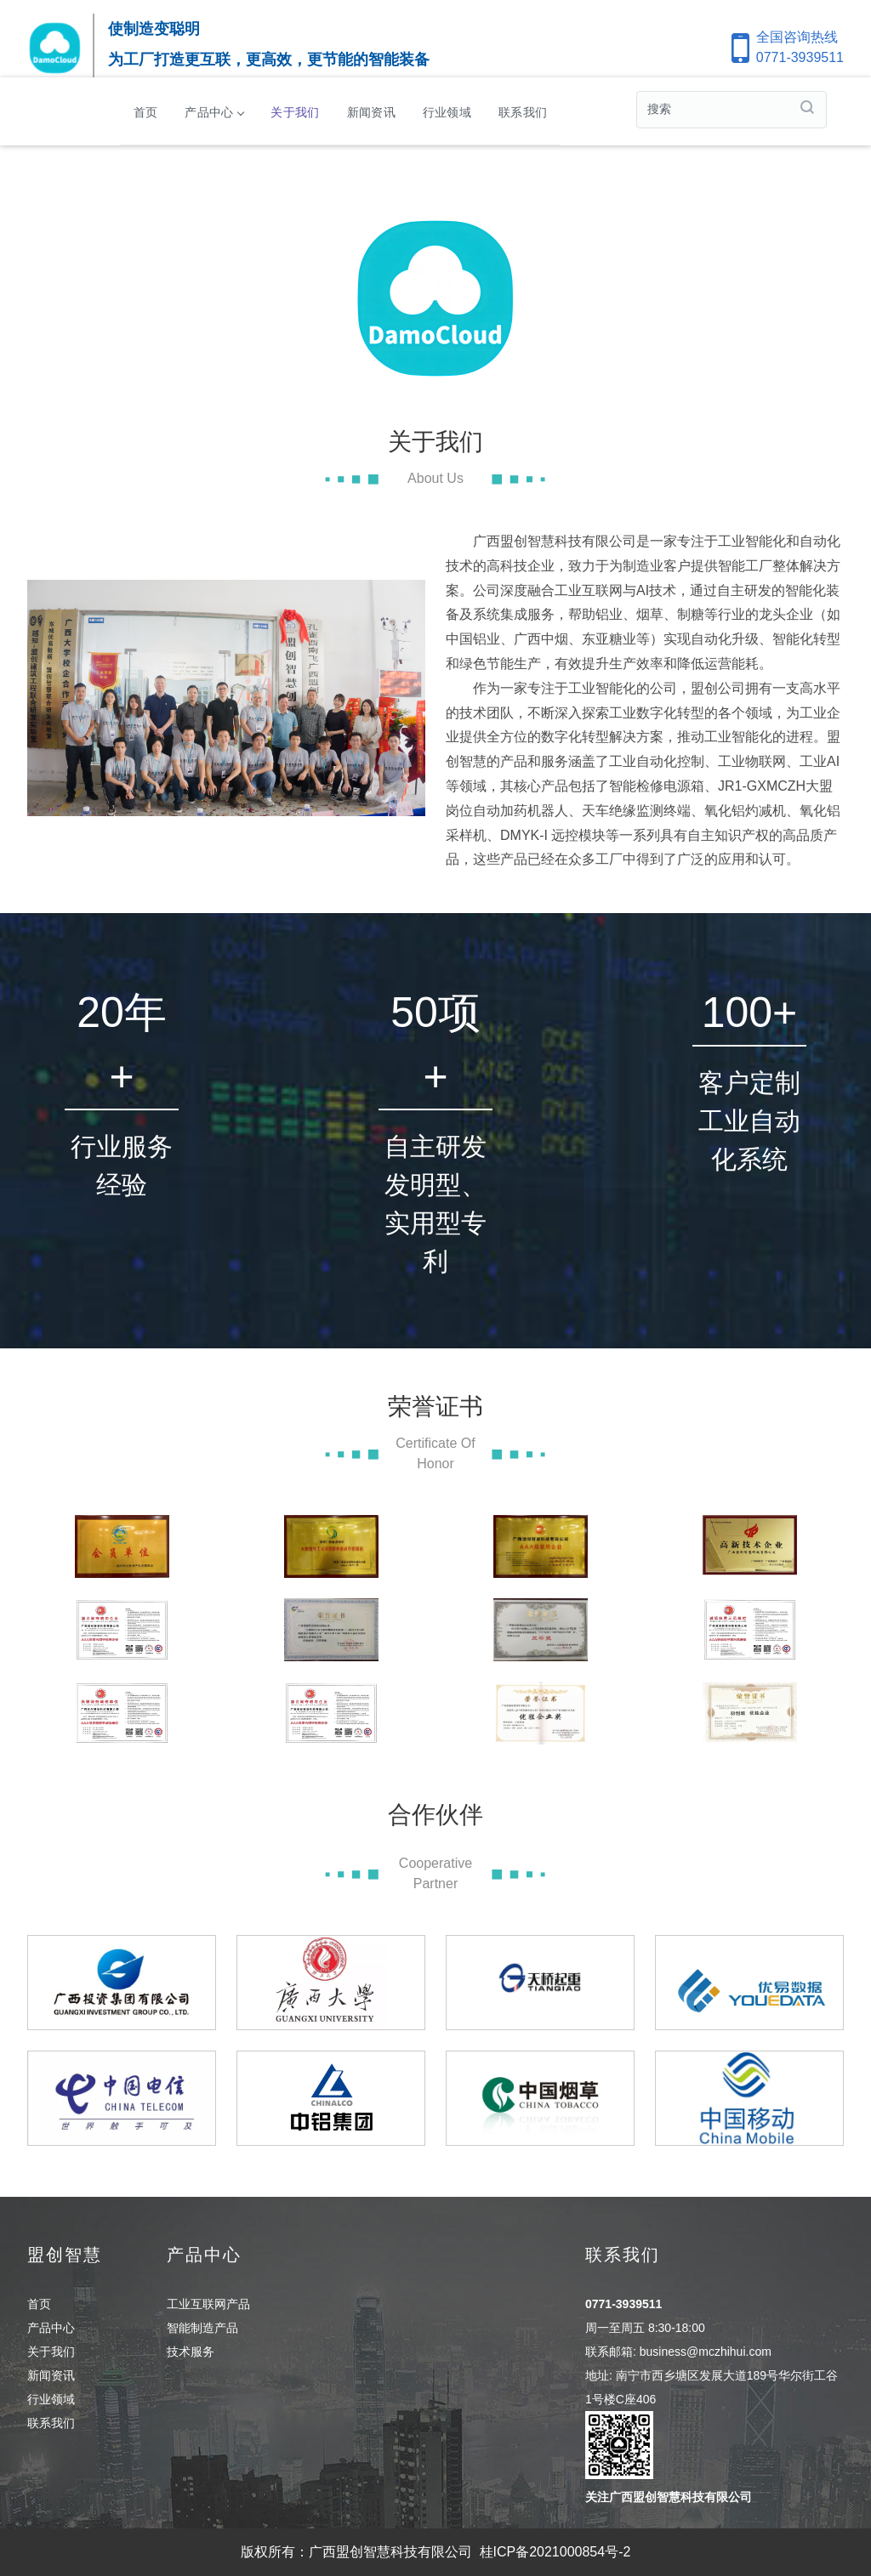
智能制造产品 (202, 2328)
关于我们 (294, 111)
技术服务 (190, 2351)
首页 (146, 111)
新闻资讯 (371, 111)
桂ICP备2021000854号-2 (555, 2552)
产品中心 (214, 111)
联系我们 (522, 111)
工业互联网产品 (208, 2304)
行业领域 (447, 111)
